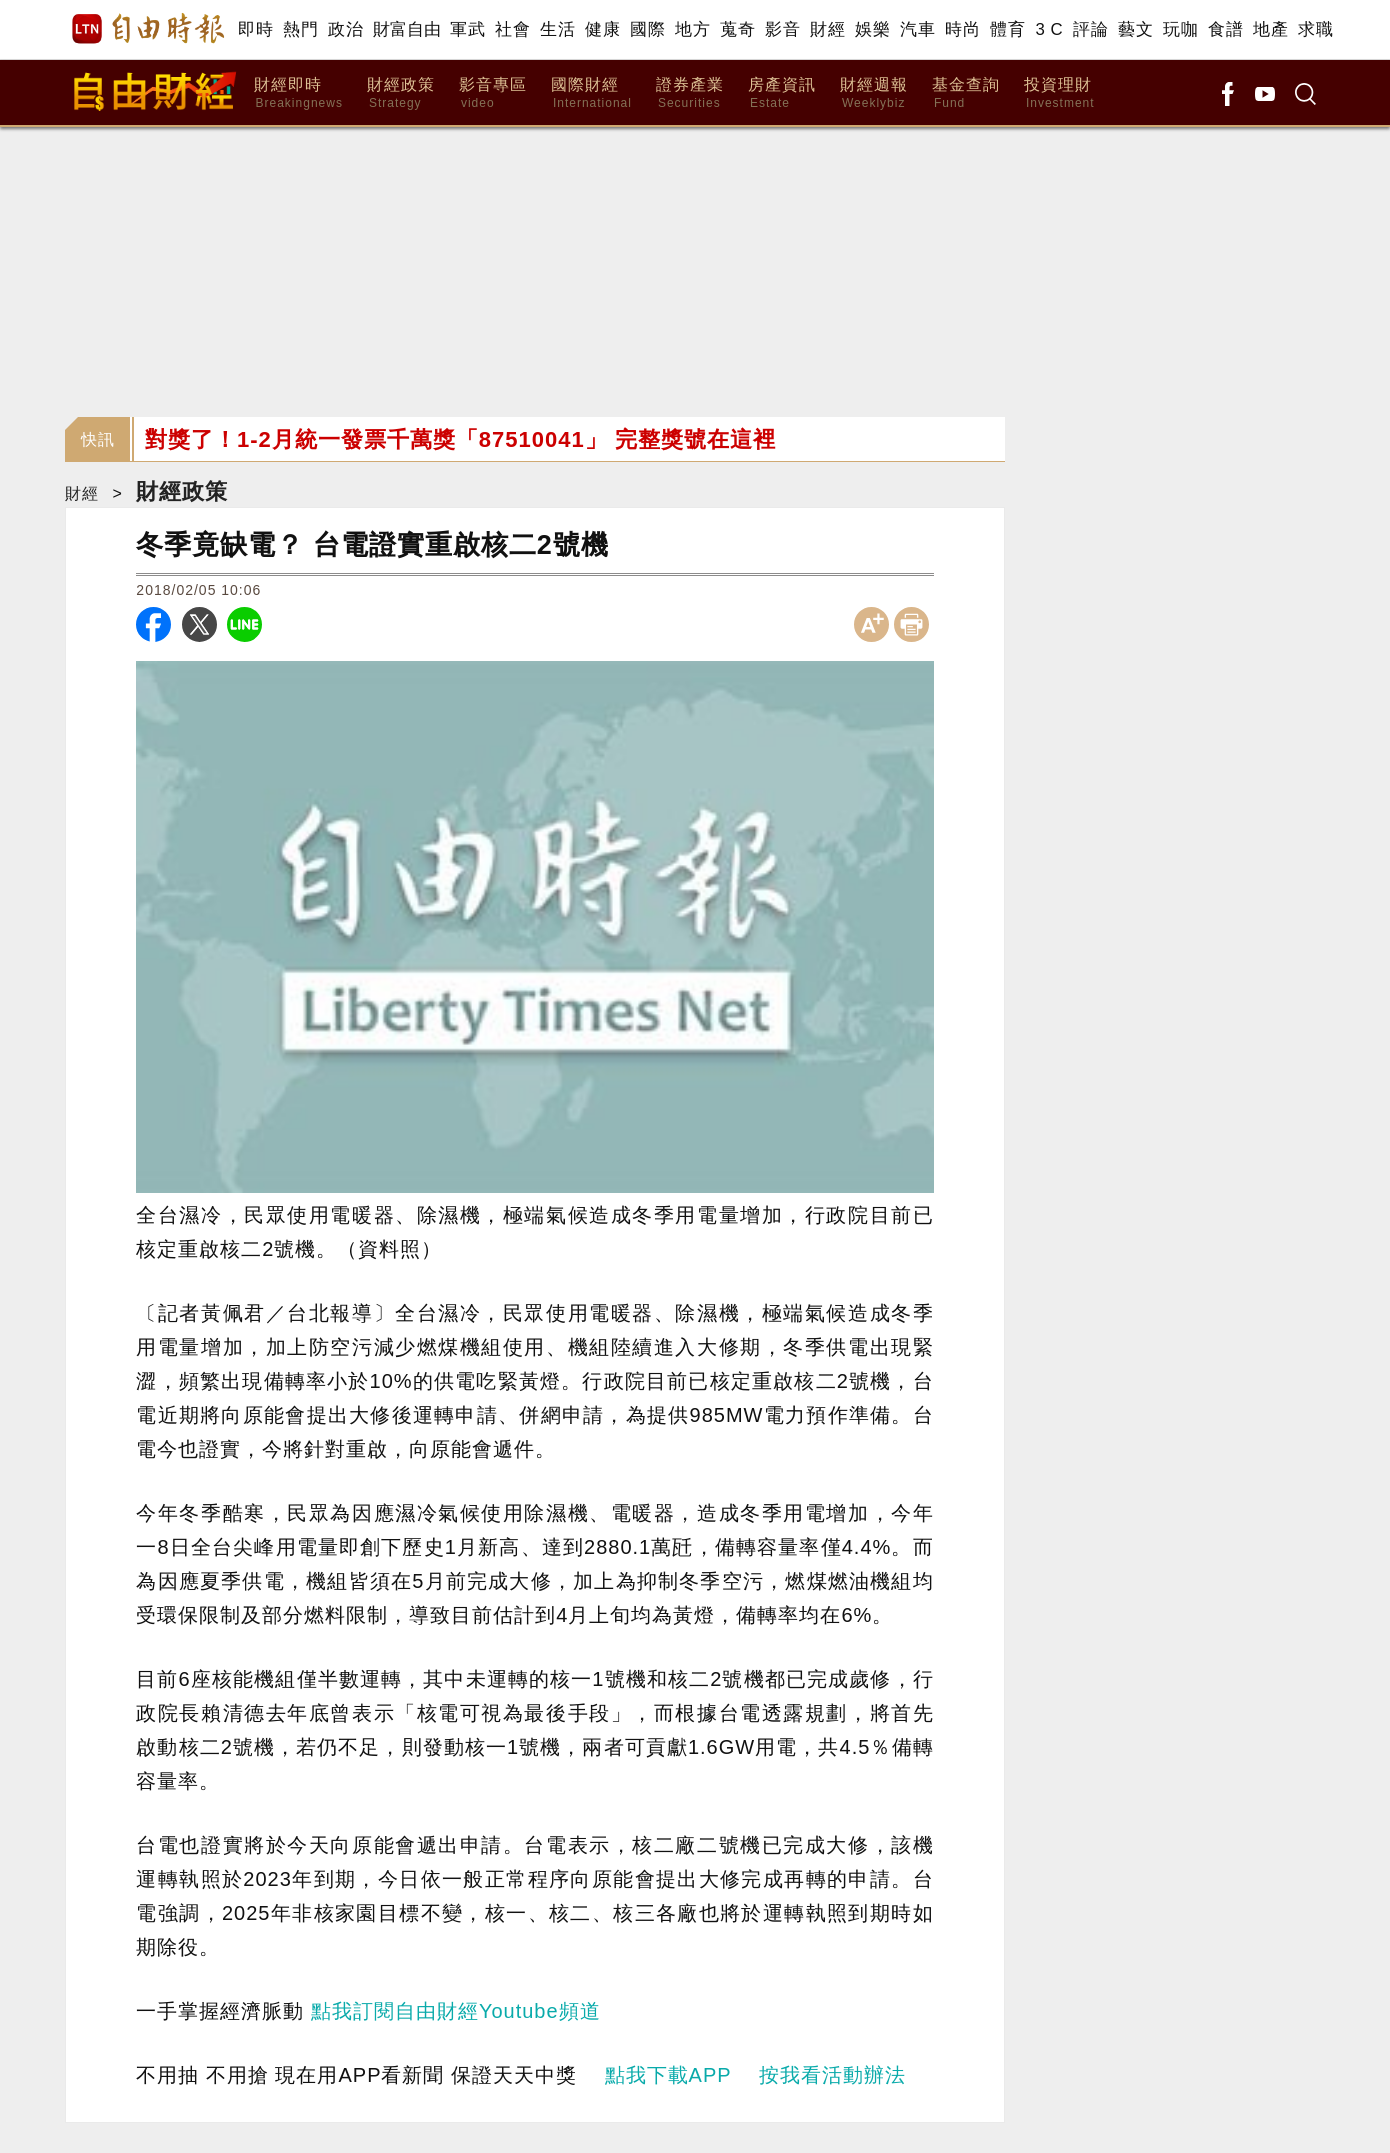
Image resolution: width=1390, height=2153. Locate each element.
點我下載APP (668, 2075)
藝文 (1135, 29)
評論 (1090, 29)
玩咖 (1180, 29)
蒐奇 (737, 29)
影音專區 (493, 93)
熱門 (300, 29)
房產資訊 (782, 93)
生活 (557, 29)
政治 (345, 29)
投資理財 (1059, 93)
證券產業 (690, 93)
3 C (1049, 29)
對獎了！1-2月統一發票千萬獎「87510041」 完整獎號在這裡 (460, 439)
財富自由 (406, 29)
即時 (255, 29)
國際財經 (591, 93)
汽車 (917, 29)
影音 (782, 29)
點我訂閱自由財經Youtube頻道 (456, 2011)
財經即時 (298, 93)
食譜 (1225, 29)
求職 (1315, 29)
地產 (1270, 29)
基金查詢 (966, 93)
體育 (1007, 29)
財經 (827, 29)
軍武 (467, 29)
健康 (602, 29)
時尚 (962, 29)
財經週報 (874, 93)
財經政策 (401, 93)
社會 (512, 29)
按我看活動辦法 (832, 2075)
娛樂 (872, 29)
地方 (692, 29)
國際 (647, 29)
